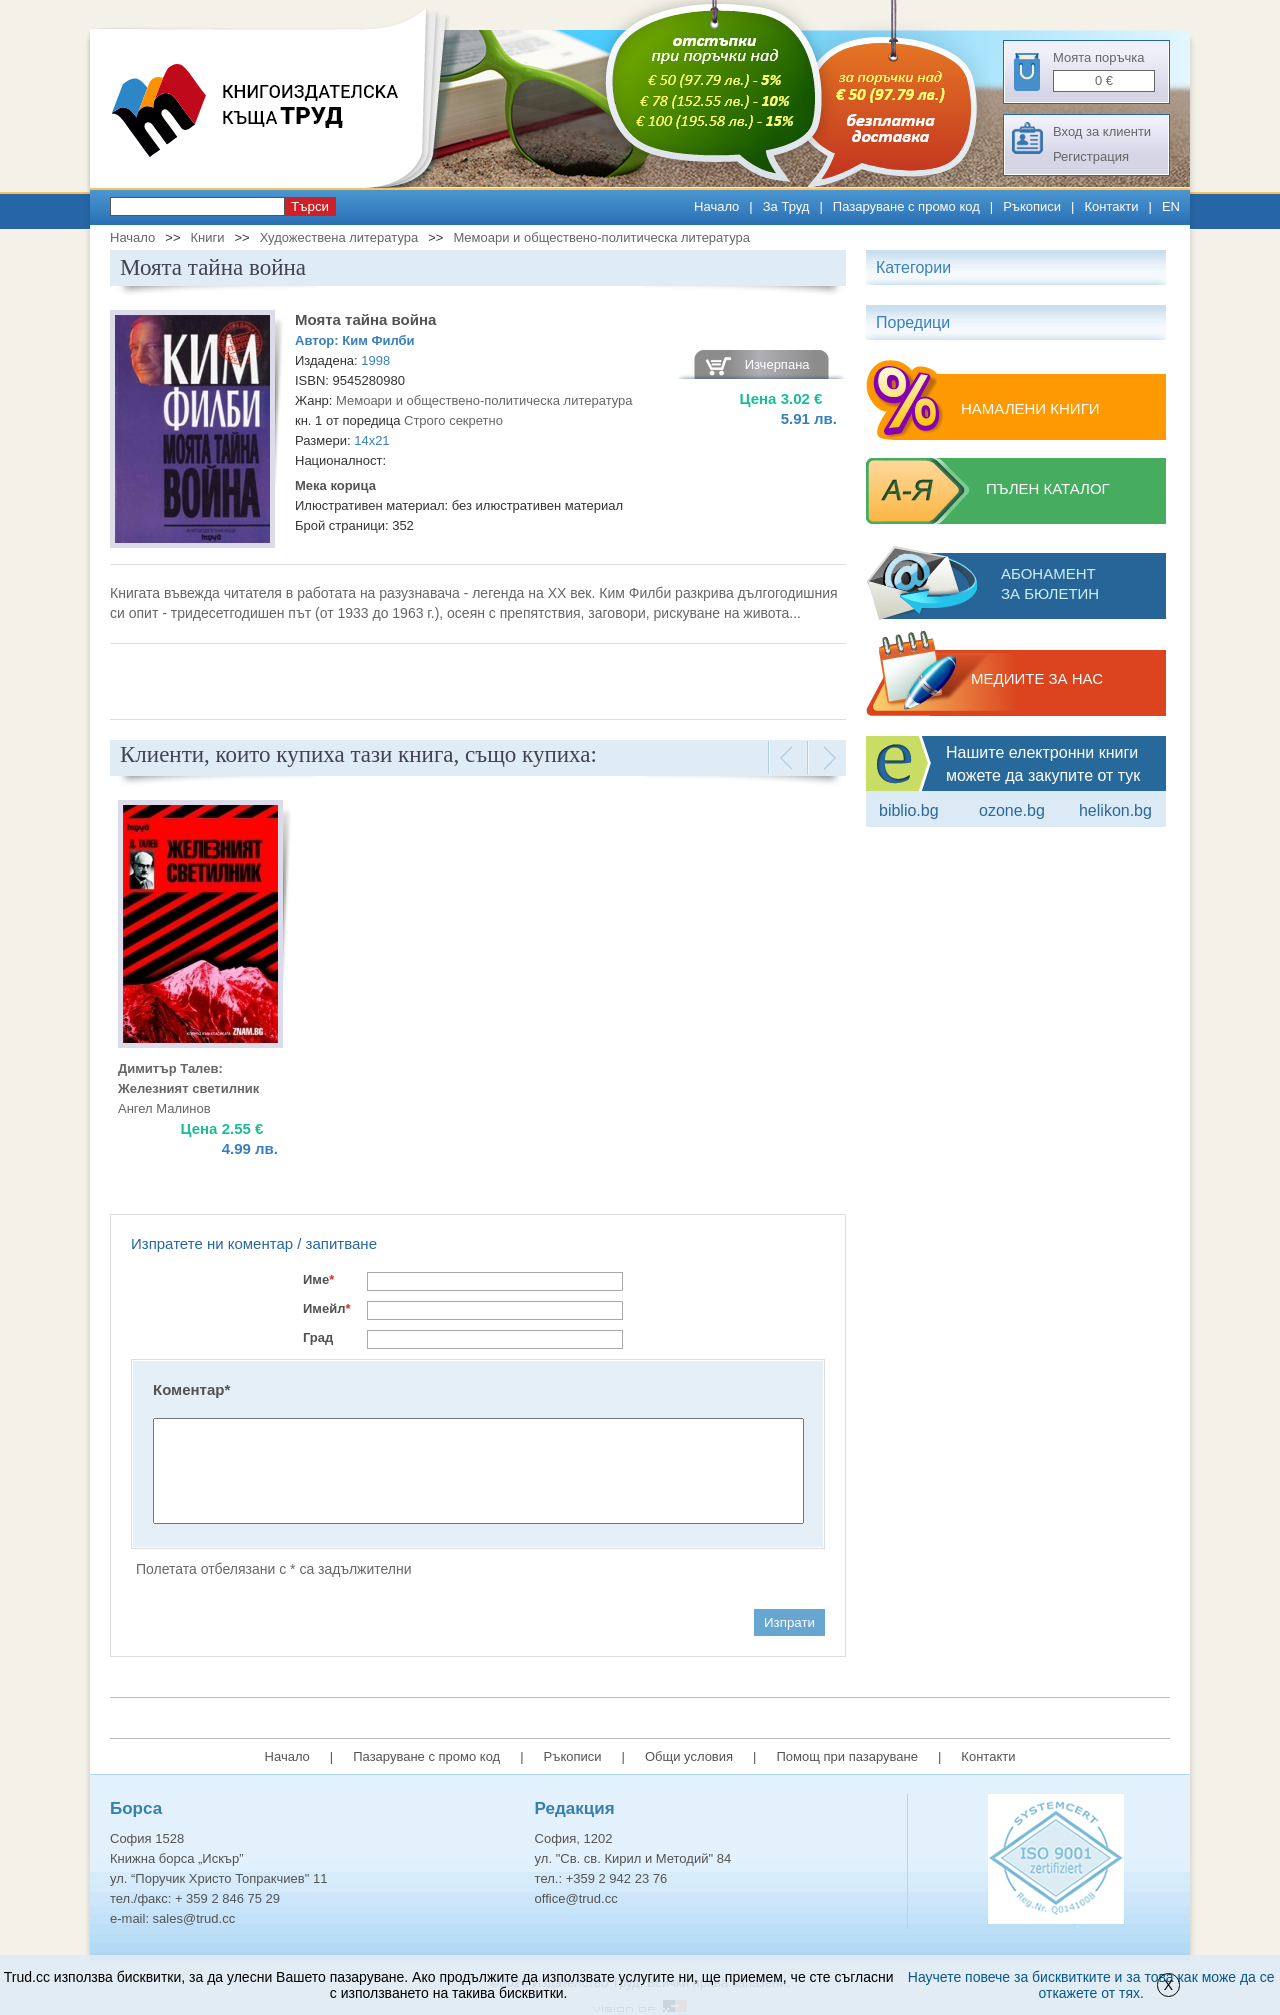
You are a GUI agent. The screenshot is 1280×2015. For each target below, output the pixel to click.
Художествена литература (339, 237)
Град (318, 1337)
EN (1171, 206)
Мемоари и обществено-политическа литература (601, 237)
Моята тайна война (365, 319)
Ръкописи (1032, 206)
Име (318, 1279)
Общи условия (689, 1756)
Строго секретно (453, 420)
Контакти (1111, 206)
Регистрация (1091, 156)
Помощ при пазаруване (847, 1756)
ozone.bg (1012, 810)
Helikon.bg (1115, 810)
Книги (207, 237)
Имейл (327, 1308)
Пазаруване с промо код (906, 206)
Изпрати (789, 1622)
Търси (310, 206)
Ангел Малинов (164, 1108)
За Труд (786, 206)
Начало (716, 206)
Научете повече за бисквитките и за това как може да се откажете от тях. (1091, 1985)
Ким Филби (378, 340)
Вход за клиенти (1102, 131)
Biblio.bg (909, 810)
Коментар (191, 1389)
